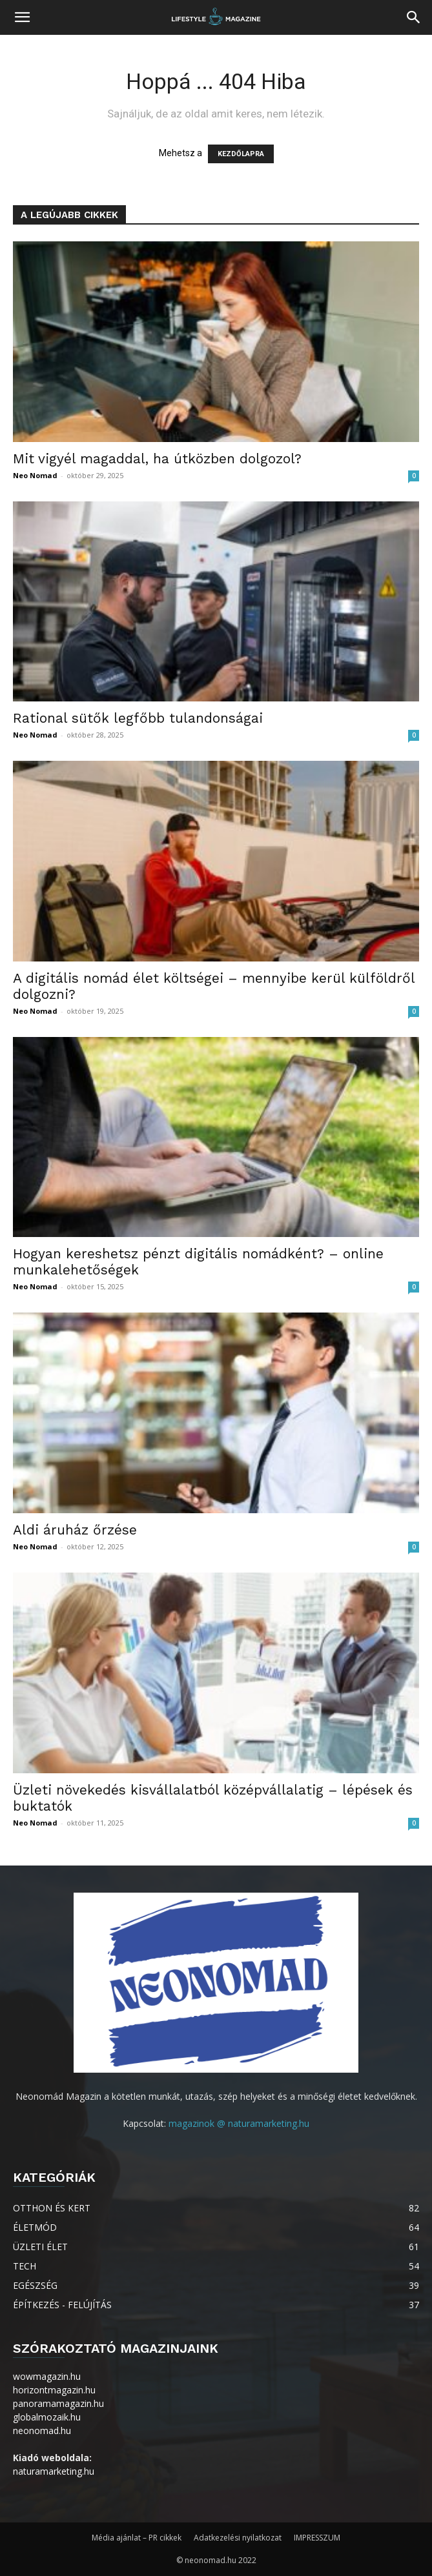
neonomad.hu (42, 2430)
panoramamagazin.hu (58, 2403)
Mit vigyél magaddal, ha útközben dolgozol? (157, 458)
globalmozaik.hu (47, 2417)
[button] (22, 17)
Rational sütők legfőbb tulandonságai (138, 718)
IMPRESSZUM (317, 2537)
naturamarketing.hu (53, 2471)
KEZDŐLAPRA (241, 154)
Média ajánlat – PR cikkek (136, 2537)
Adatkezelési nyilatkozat (238, 2537)
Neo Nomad (35, 475)
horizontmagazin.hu (54, 2390)
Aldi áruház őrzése (75, 1530)
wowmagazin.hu (47, 2376)
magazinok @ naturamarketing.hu (239, 2123)
